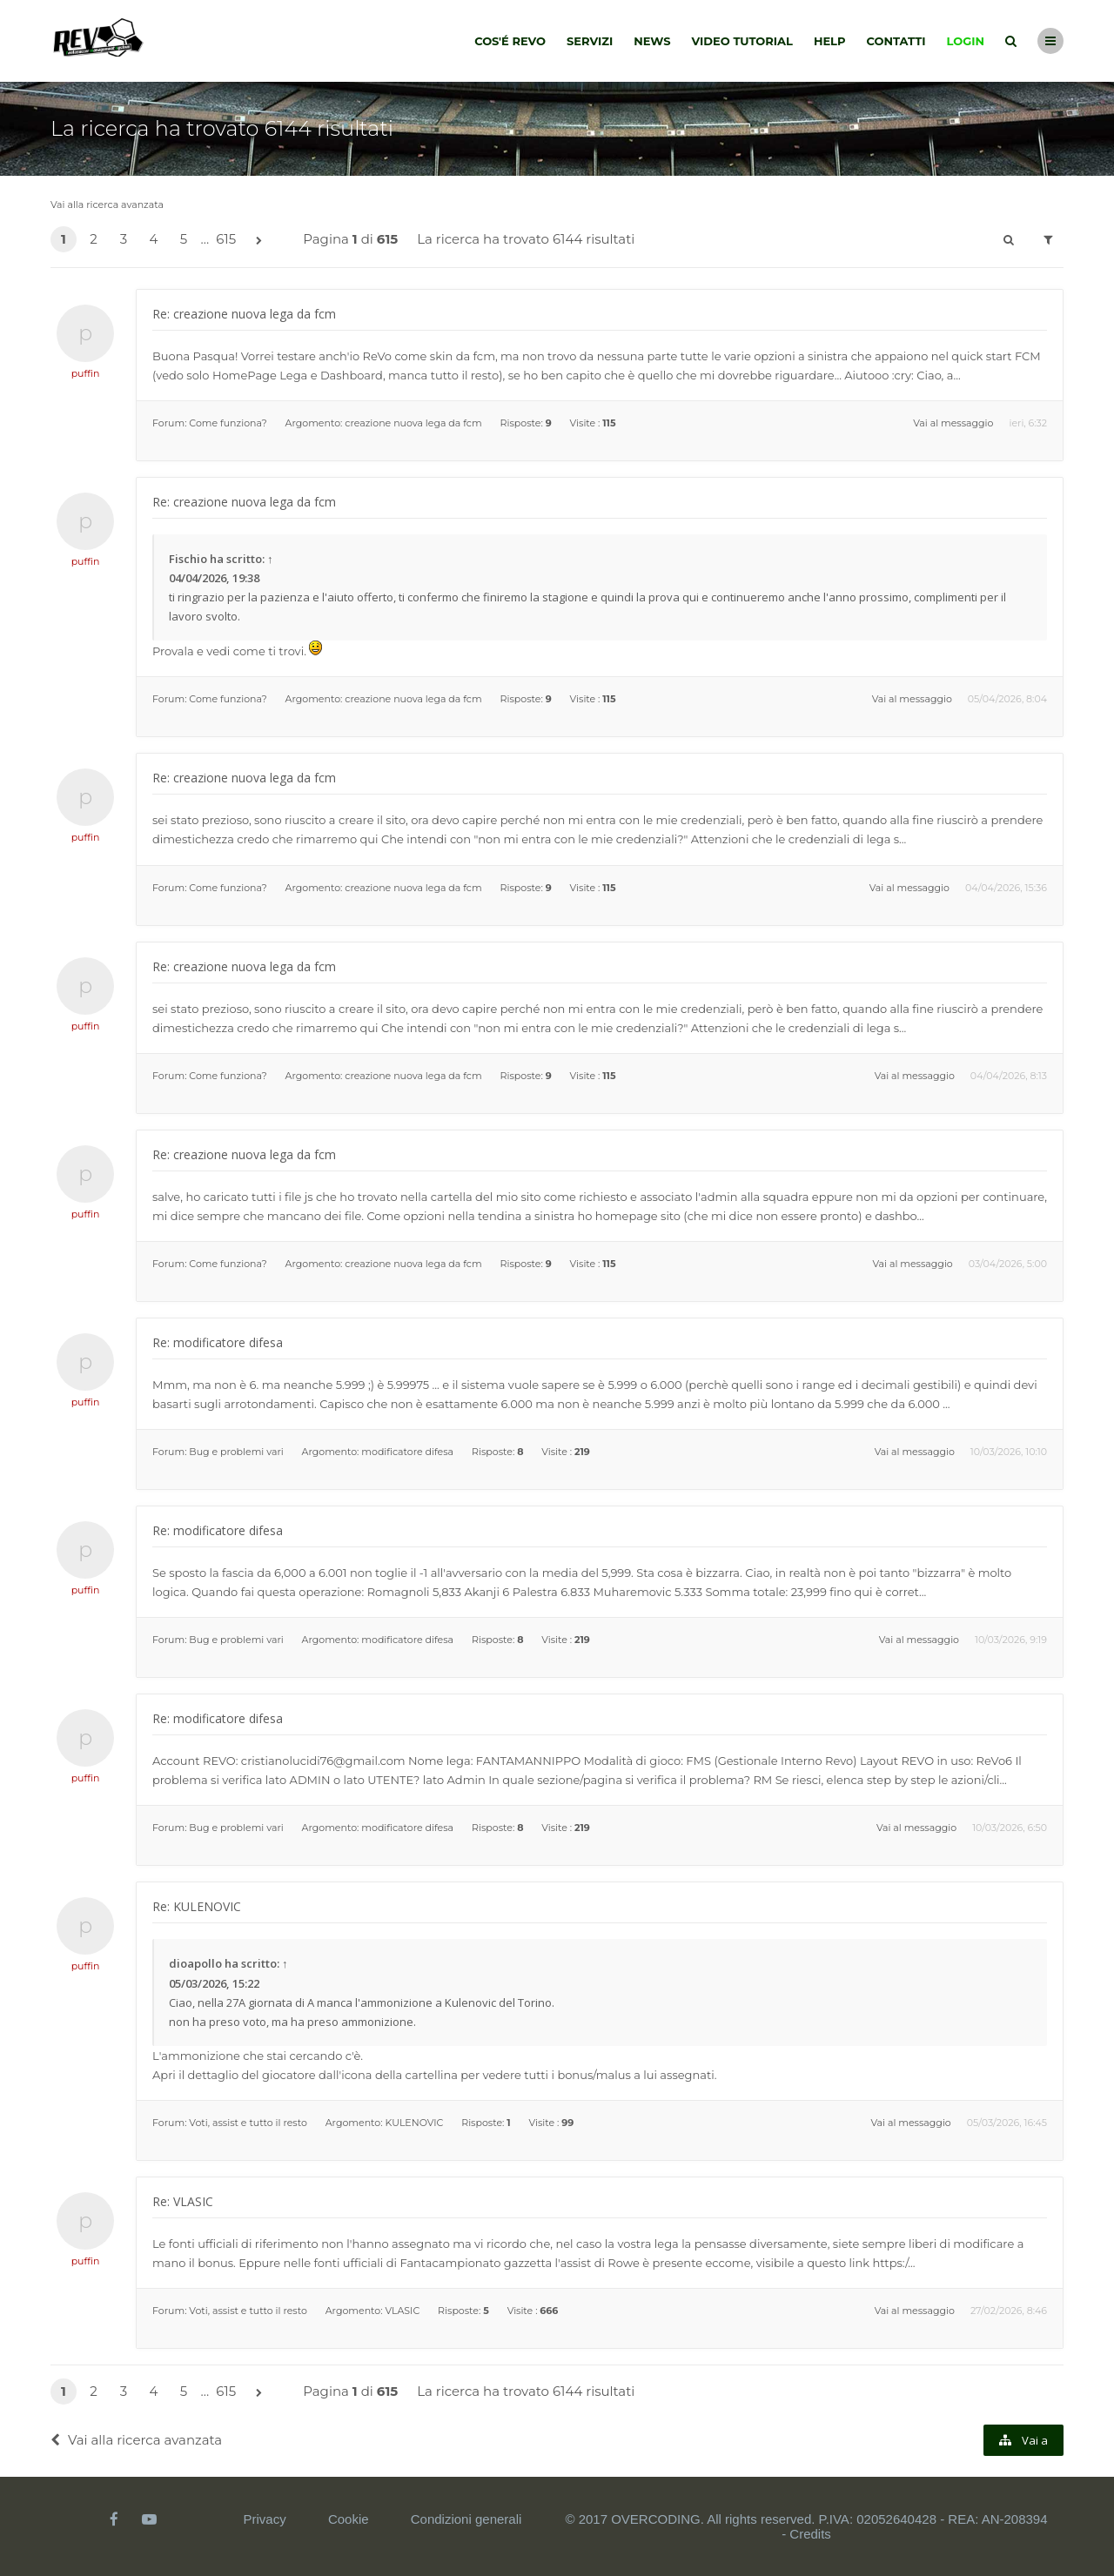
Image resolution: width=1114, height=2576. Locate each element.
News (652, 41)
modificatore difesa (407, 1452)
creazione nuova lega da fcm (413, 423)
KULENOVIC (414, 2122)
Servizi (590, 41)
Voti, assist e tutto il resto (247, 2122)
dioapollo (195, 1963)
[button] (258, 241)
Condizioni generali (466, 2519)
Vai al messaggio (953, 423)
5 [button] (184, 239)
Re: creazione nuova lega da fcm (244, 313)
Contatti (896, 41)
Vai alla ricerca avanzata (107, 204)
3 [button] (123, 239)
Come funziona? (227, 423)
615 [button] (226, 239)
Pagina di (350, 239)
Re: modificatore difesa (217, 1342)
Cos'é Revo (510, 41)
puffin (85, 373)
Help (830, 41)
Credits (810, 2533)
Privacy (265, 2519)
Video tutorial (742, 41)
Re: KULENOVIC (196, 1906)
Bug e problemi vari (236, 1452)
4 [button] (154, 239)
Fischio (188, 559)
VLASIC (402, 2310)
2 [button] (93, 239)
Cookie (348, 2519)
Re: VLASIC (182, 2201)
